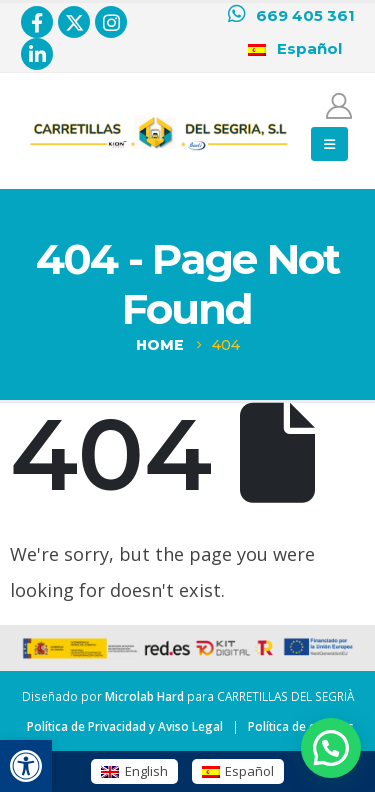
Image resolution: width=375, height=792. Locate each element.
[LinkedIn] (37, 54)
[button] (26, 766)
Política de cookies (301, 726)
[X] (74, 22)
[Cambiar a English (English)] (134, 771)
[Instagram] (111, 22)
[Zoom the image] (159, 121)
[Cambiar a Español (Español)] (238, 771)
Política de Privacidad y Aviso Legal (125, 726)
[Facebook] (37, 22)
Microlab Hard (144, 696)
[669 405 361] (291, 16)
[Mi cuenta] (339, 106)
